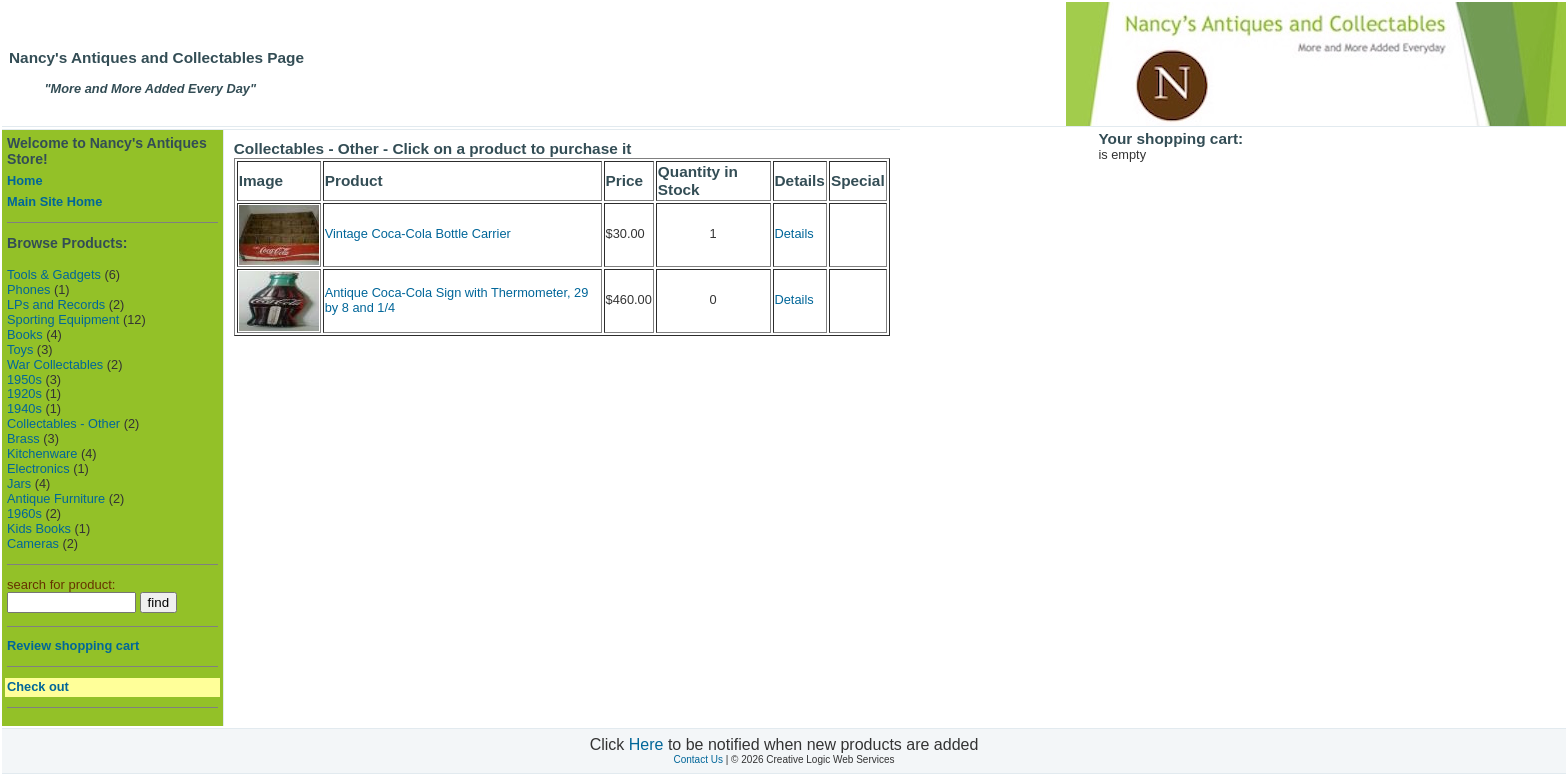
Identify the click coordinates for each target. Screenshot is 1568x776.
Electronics (38, 468)
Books (25, 334)
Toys (20, 349)
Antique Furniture (56, 498)
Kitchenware (42, 453)
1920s (24, 393)
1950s (24, 379)
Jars (19, 483)
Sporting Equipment (63, 319)
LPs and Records (56, 304)
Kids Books (39, 528)
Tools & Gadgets (54, 274)
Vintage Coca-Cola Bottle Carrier (418, 233)
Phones (28, 289)
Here (646, 744)
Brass (23, 438)
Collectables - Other (63, 423)
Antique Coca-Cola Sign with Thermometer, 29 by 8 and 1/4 (457, 300)
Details (794, 233)
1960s (24, 513)
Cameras (33, 543)
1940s (24, 408)
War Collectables (55, 364)
